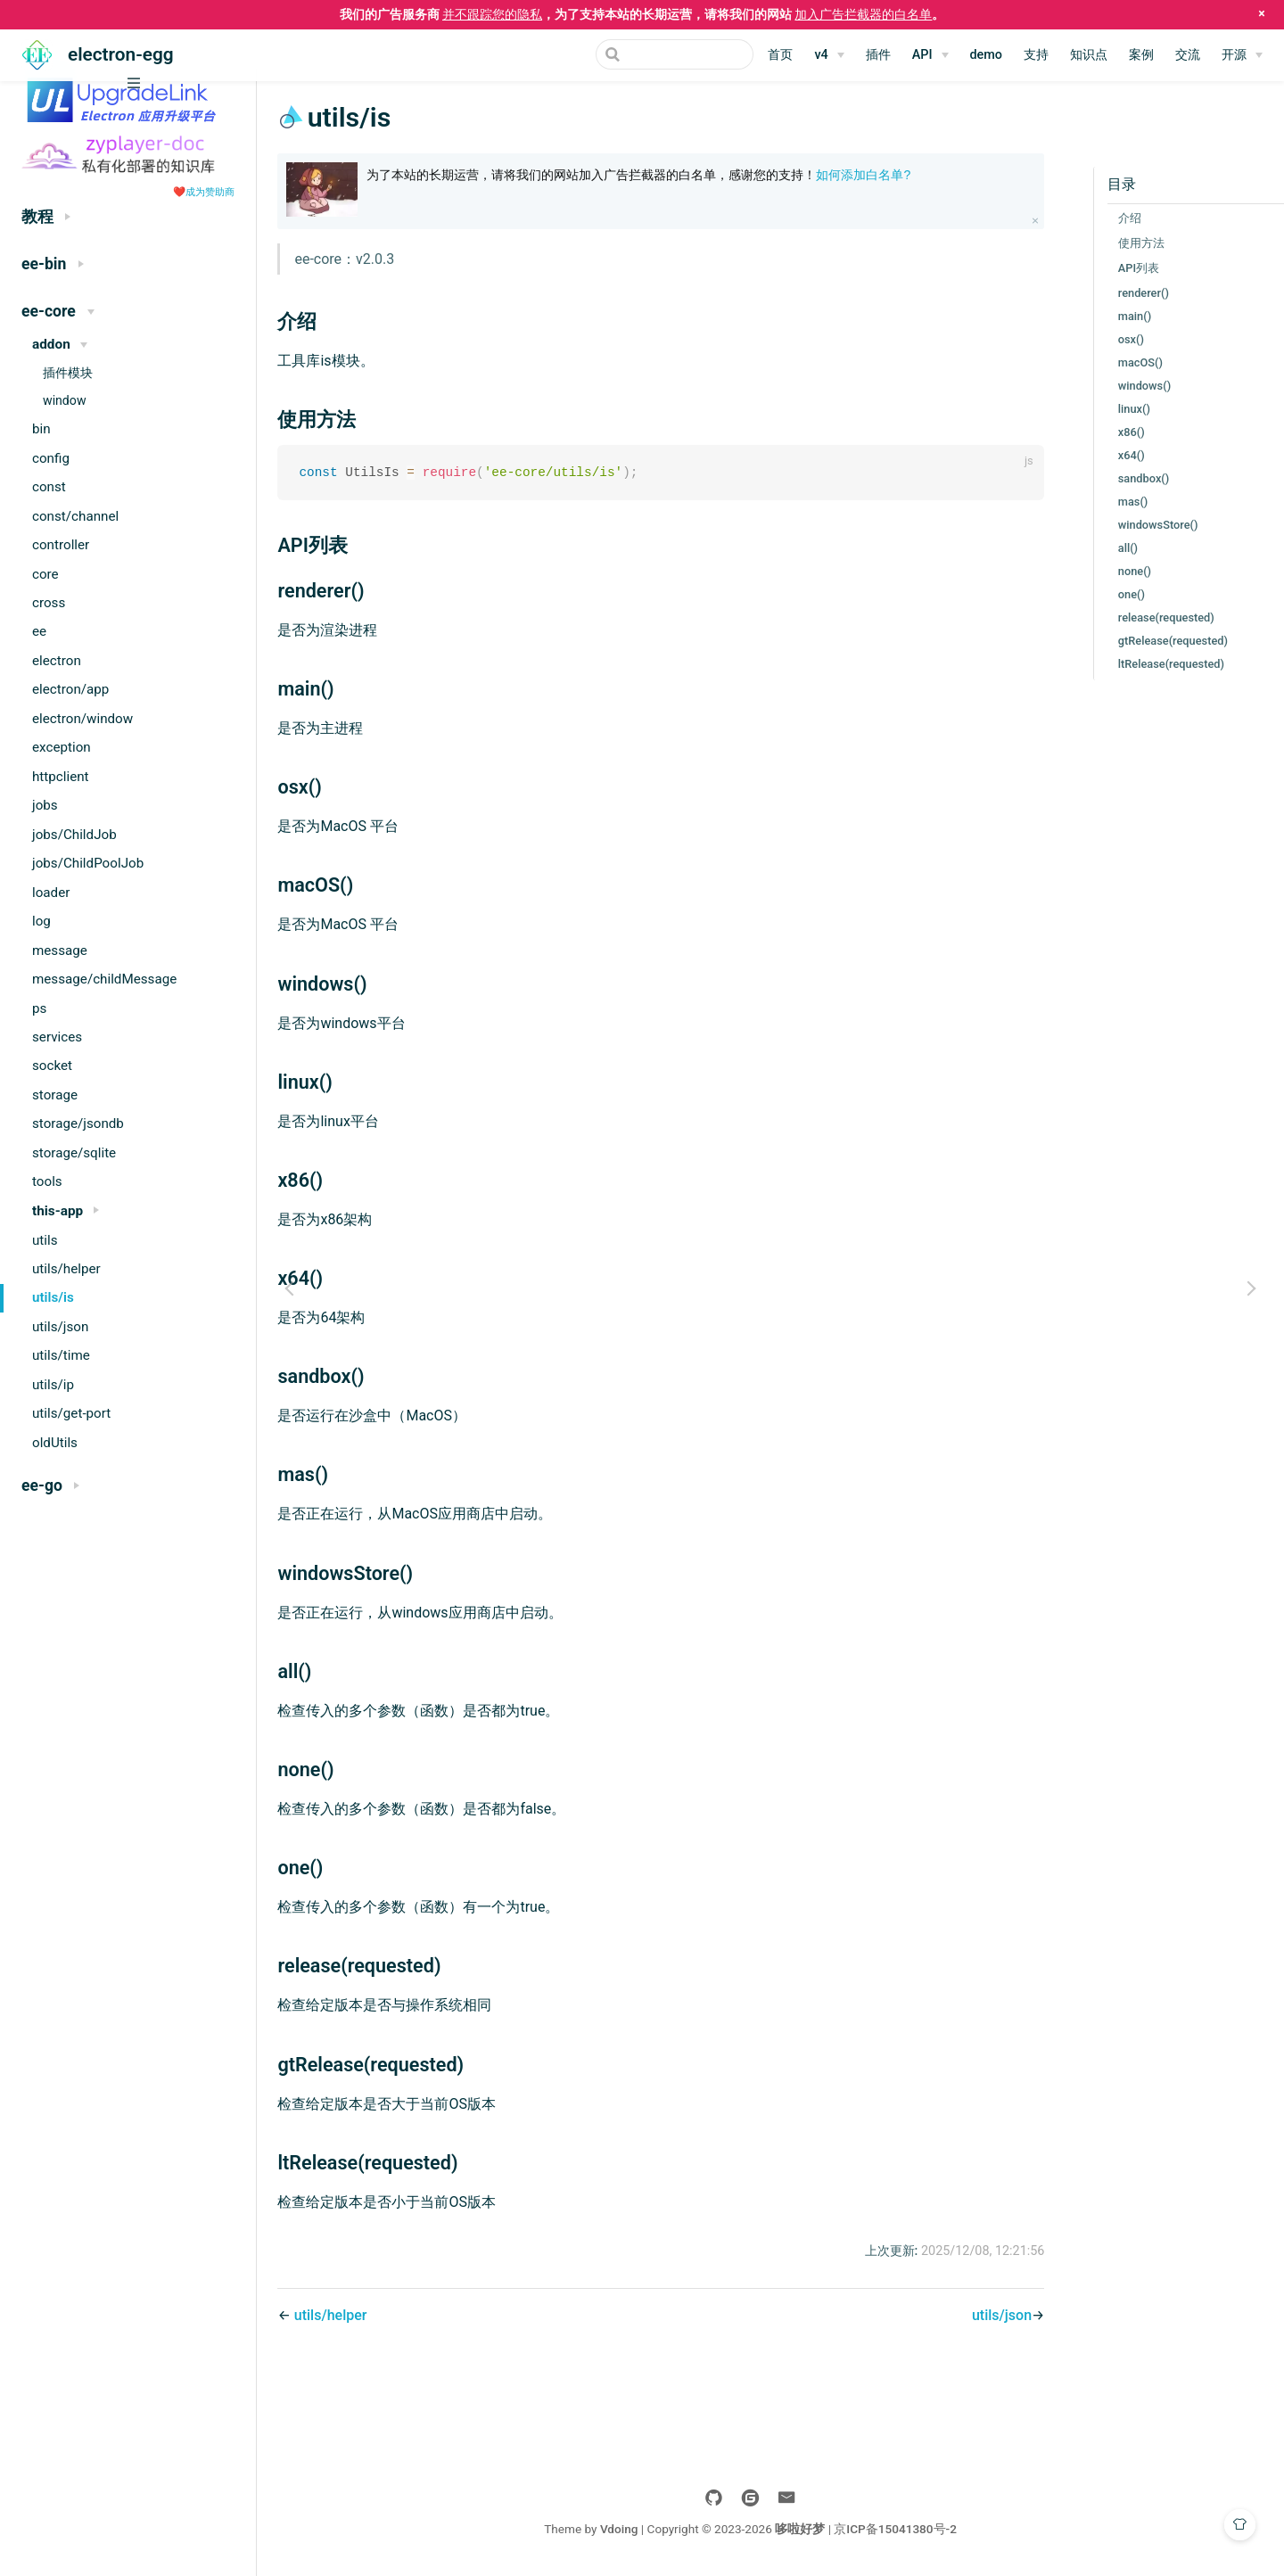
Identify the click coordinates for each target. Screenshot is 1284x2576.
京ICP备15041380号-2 (915, 2530)
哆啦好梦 (820, 2530)
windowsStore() (1139, 524)
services (57, 1037)
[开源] (1242, 55)
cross (48, 603)
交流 (1187, 54)
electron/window (82, 719)
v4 (820, 54)
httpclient (60, 777)
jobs (45, 805)
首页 (780, 54)
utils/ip (53, 1385)
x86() (1112, 432)
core (45, 574)
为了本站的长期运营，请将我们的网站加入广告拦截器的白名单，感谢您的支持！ (665, 175)
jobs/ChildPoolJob (88, 863)
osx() (1112, 339)
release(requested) (1147, 617)
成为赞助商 (210, 191)
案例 (1141, 54)
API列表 (1119, 268)
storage (55, 1095)
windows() (1125, 385)
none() (1115, 571)
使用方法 (1122, 243)
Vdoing (639, 2530)
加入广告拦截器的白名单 (863, 14)
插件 (878, 54)
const (49, 487)
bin (41, 429)
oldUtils (55, 1443)
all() (1109, 548)
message (59, 950)
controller (60, 545)
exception (61, 747)
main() (1115, 316)
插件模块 (68, 373)
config (51, 458)
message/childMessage (104, 979)
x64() (1112, 455)
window (64, 400)
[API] (930, 55)
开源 (1234, 54)
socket (52, 1066)
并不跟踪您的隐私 (492, 14)
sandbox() (1124, 478)
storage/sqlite (74, 1153)
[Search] (663, 54)
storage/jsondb (78, 1123)
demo (986, 54)
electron (56, 661)
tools (47, 1181)
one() (1112, 594)
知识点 (1088, 54)
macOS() (1121, 362)
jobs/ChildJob (74, 835)
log (41, 921)
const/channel (75, 516)
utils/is (53, 1297)
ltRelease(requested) (1152, 664)
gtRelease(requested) (1154, 640)
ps (39, 1008)
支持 (1036, 54)
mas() (1114, 501)
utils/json (60, 1327)
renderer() (1124, 293)
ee (39, 631)
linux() (1115, 409)
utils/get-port (71, 1413)
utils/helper (66, 1269)
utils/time (61, 1355)
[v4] (829, 55)
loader (51, 893)
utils (45, 1240)
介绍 (1111, 218)
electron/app (70, 689)
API (922, 54)
